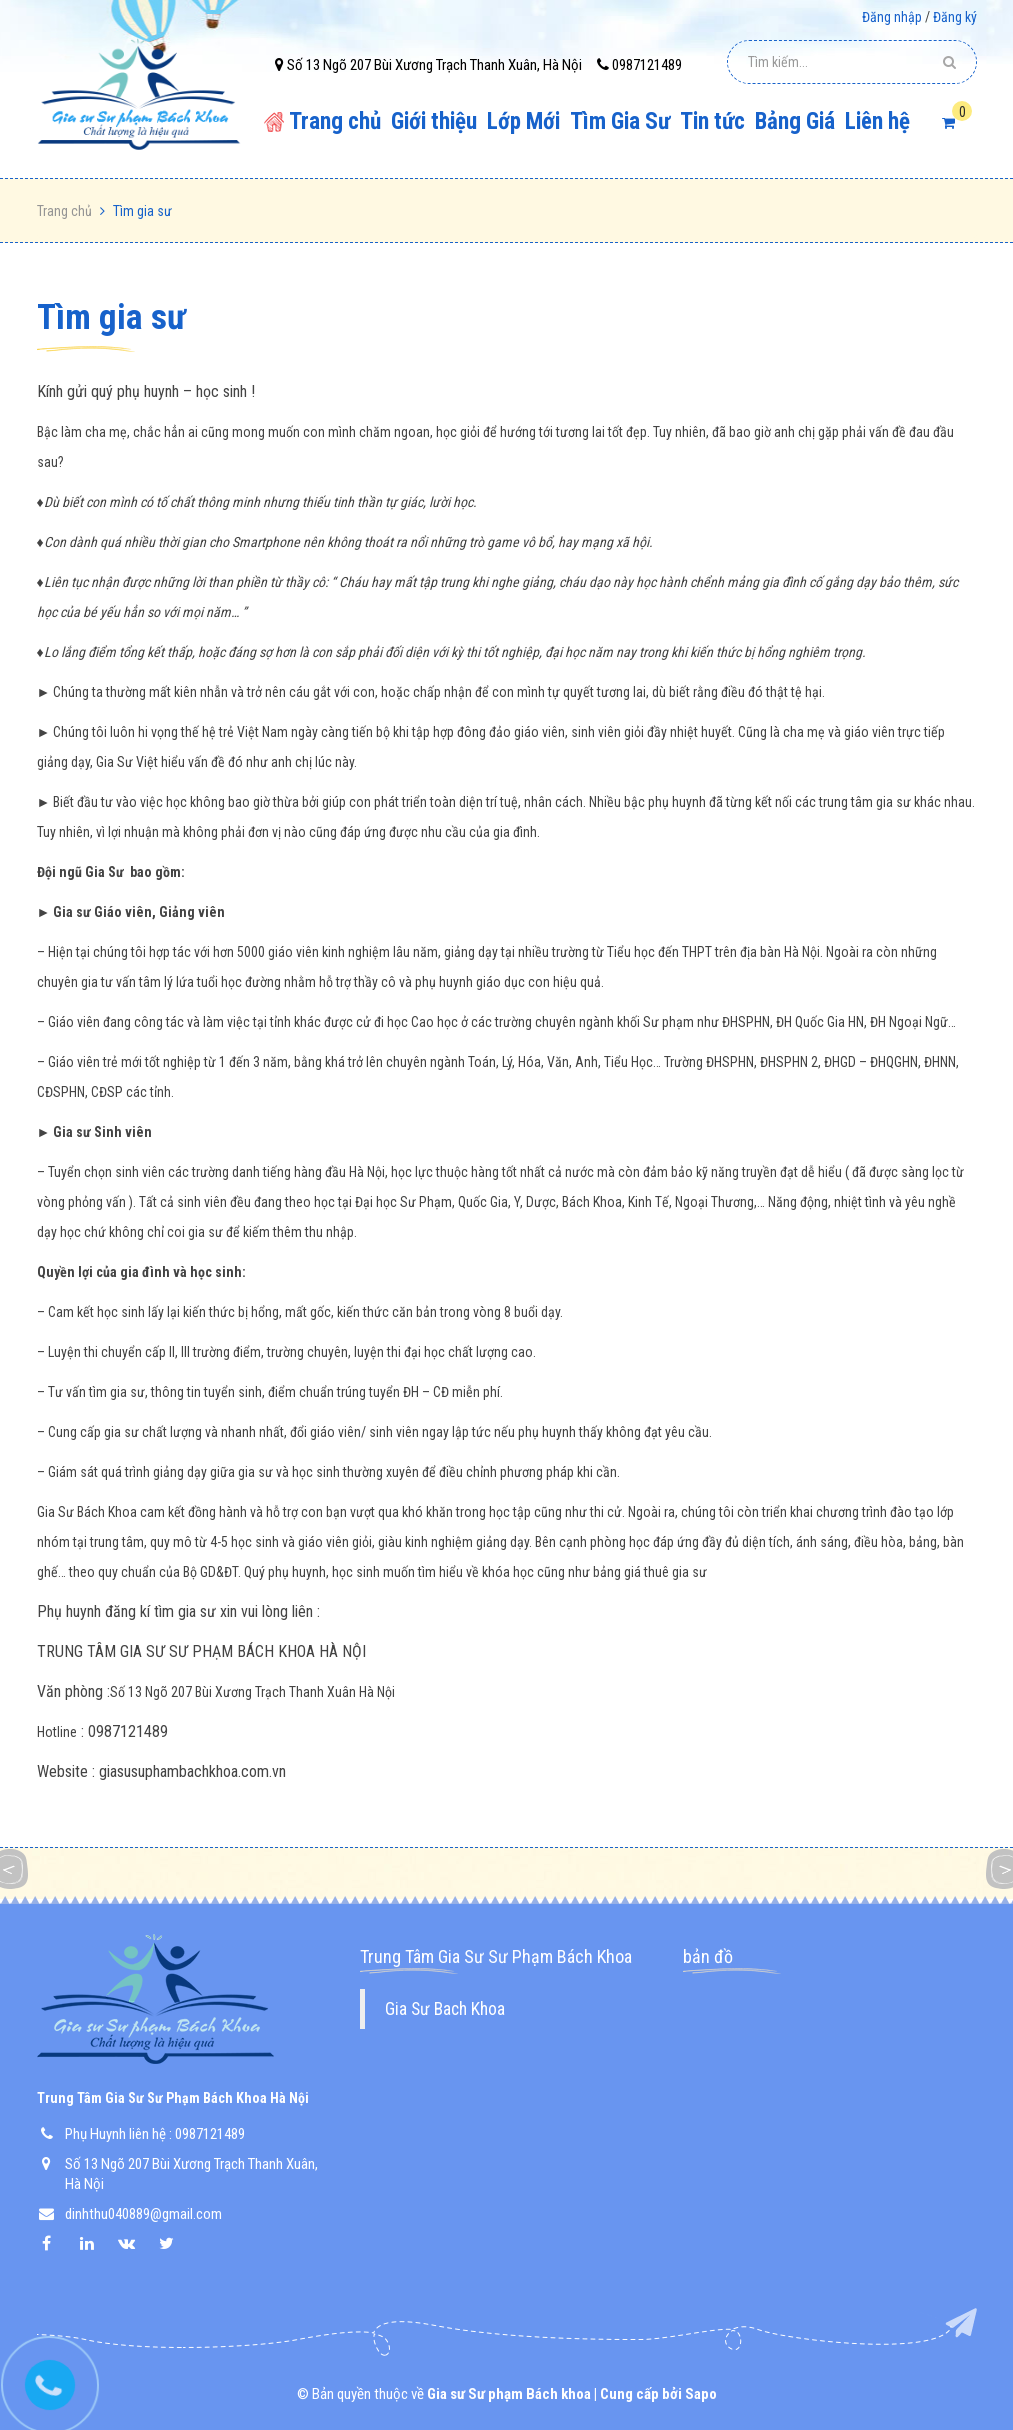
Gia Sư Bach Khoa (445, 2009)
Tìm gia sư (111, 317)
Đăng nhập (892, 17)
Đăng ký (955, 17)
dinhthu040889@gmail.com (143, 2214)
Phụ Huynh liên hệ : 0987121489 (155, 2134)
